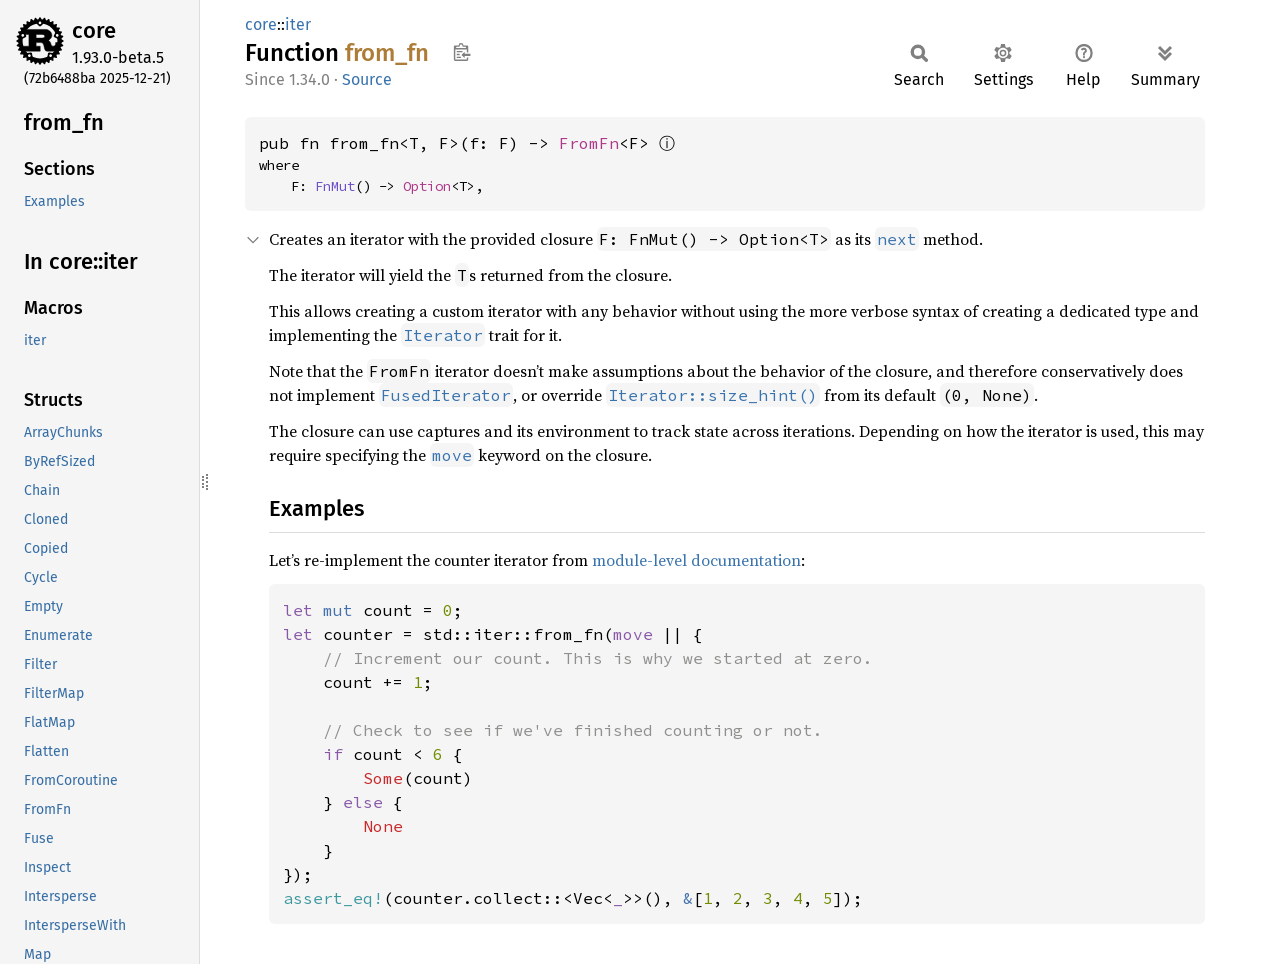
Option (427, 186)
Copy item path (461, 52)
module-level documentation (696, 560)
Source (367, 79)
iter (298, 24)
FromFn (589, 143)
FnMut (335, 186)
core (94, 30)
